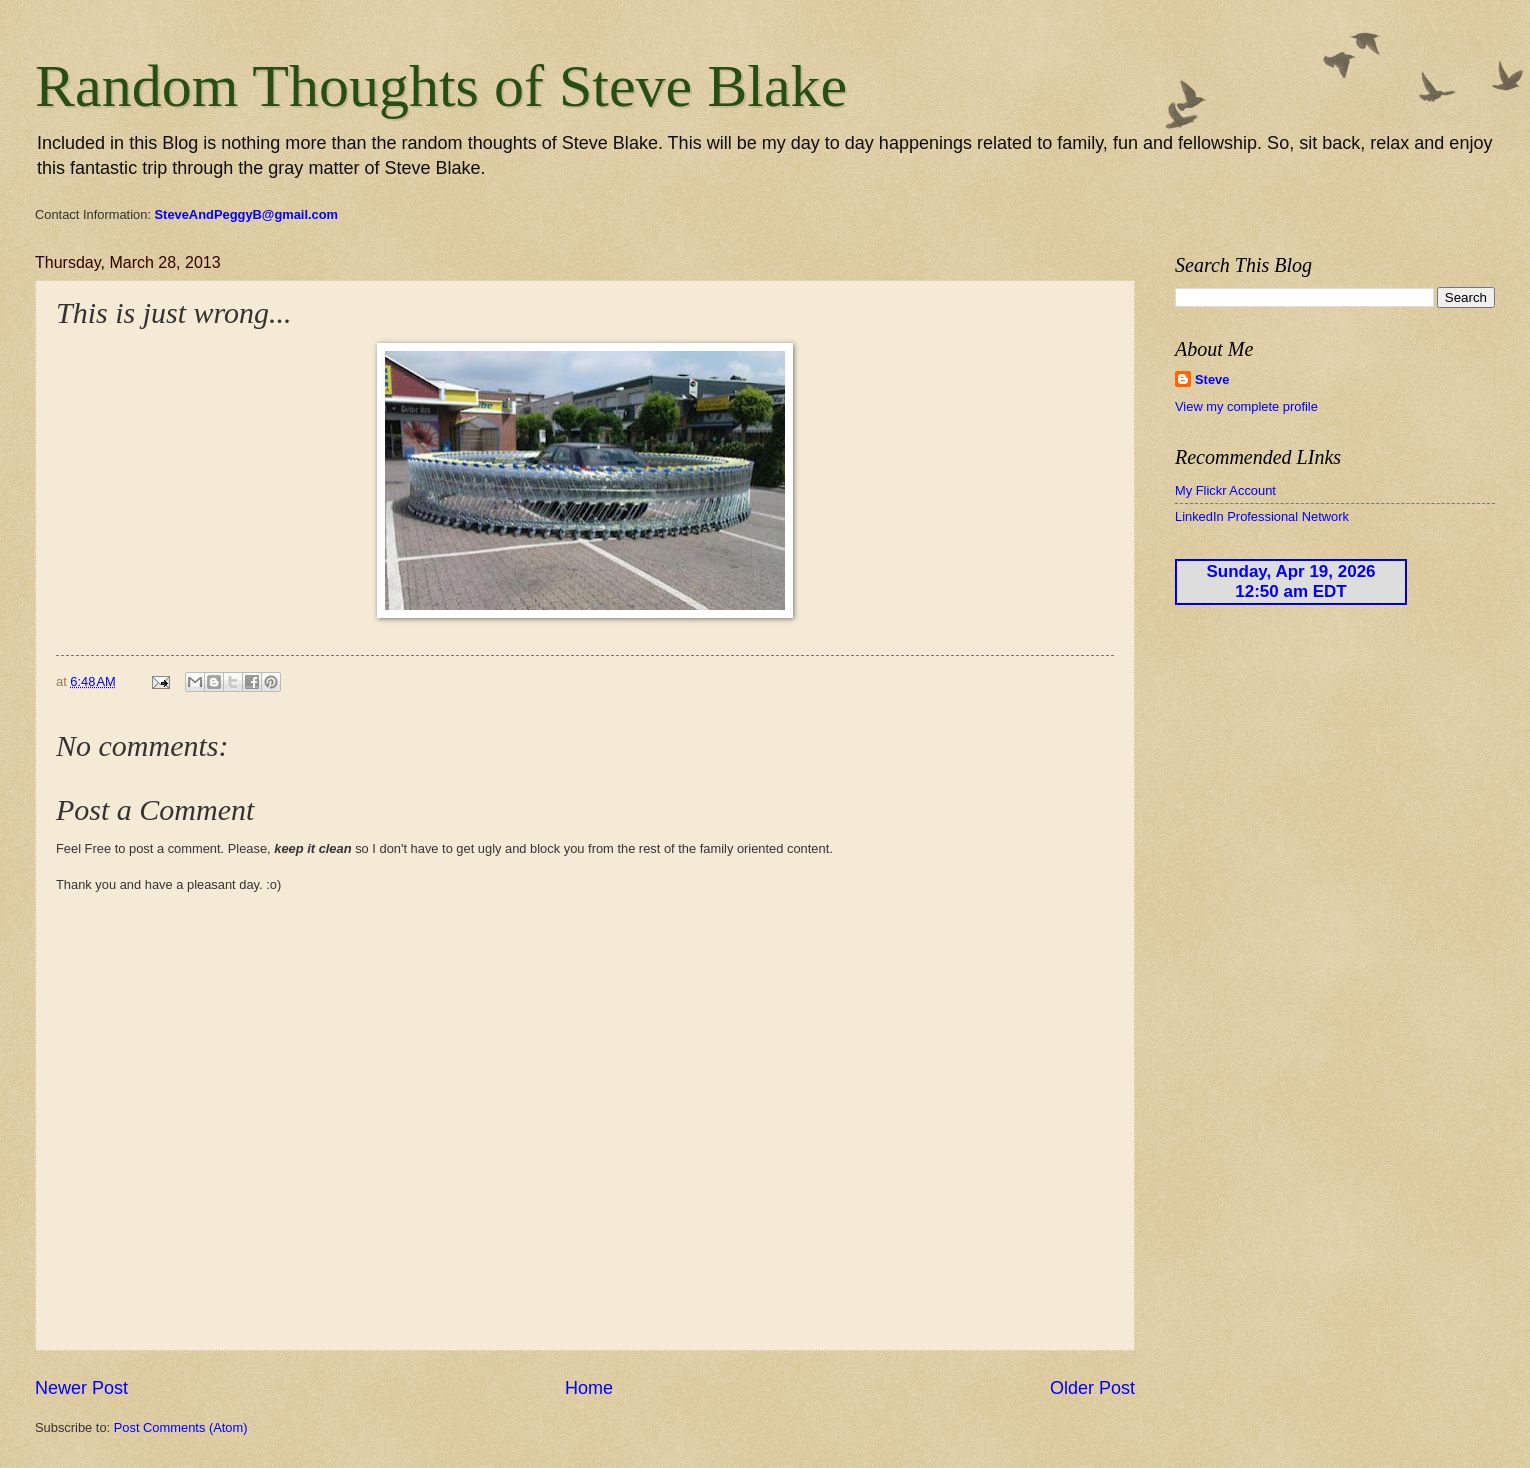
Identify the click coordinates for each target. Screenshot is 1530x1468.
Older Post (1092, 1388)
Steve (1212, 379)
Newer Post (81, 1388)
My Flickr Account (1225, 490)
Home (589, 1388)
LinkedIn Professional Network (1262, 516)
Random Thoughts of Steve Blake (441, 86)
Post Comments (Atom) (181, 1427)
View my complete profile (1246, 406)
